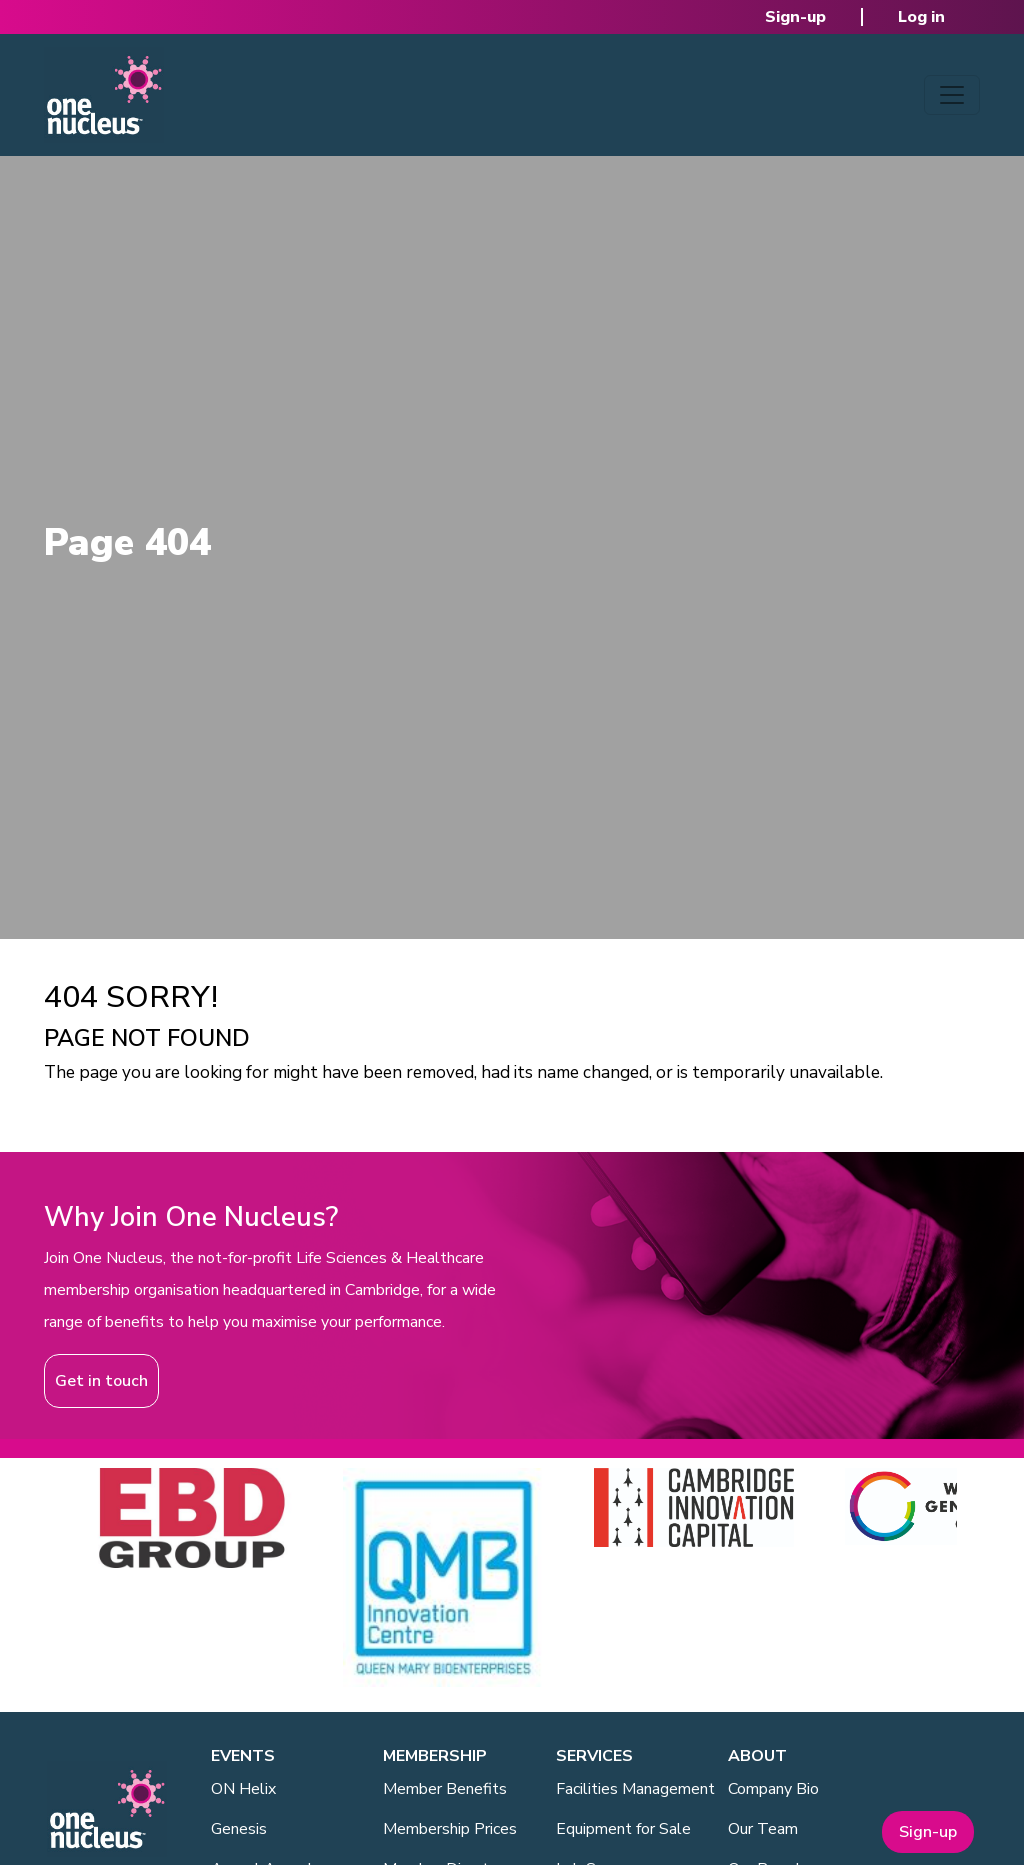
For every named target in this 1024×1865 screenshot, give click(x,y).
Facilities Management (635, 1789)
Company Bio (773, 1789)
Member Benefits (445, 1789)
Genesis (239, 1829)
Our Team (763, 1829)
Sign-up (795, 17)
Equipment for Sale (623, 1829)
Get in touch (101, 1381)
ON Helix (243, 1789)
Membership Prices (450, 1829)
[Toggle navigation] (952, 95)
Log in (921, 17)
